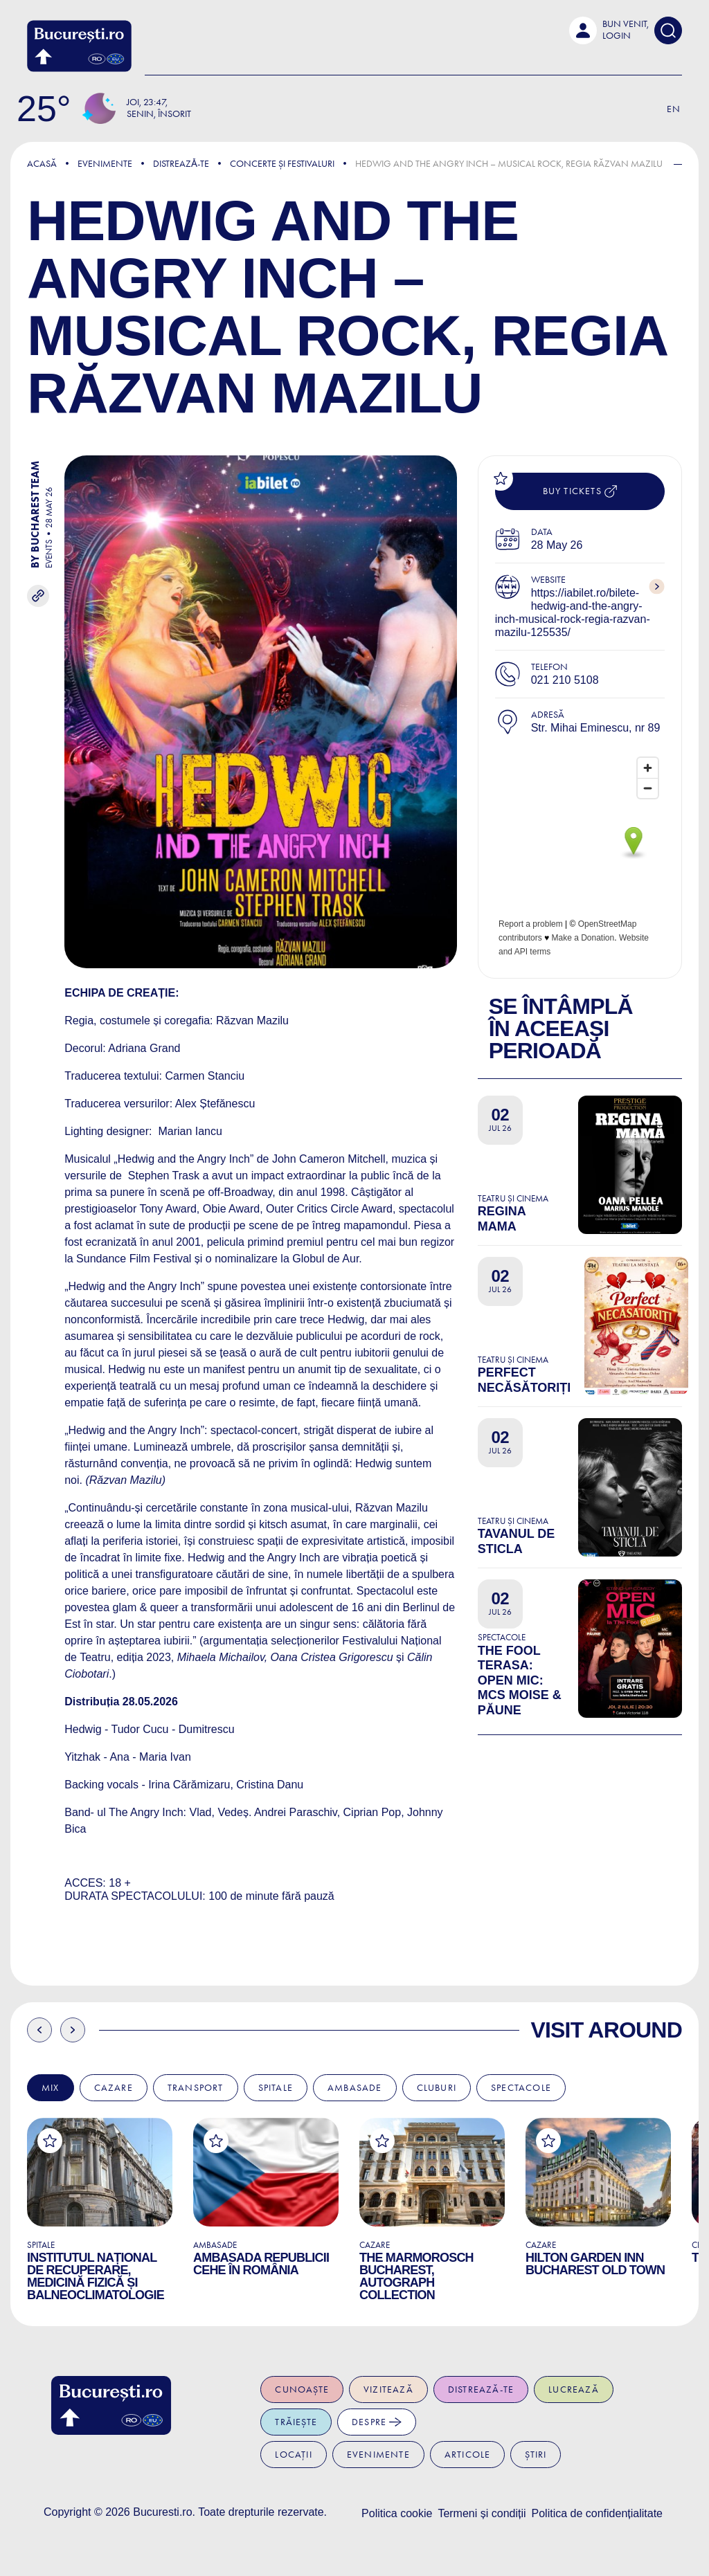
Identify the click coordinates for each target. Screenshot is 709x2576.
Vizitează (388, 2389)
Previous (39, 2029)
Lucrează (573, 2389)
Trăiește (296, 2422)
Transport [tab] (196, 2088)
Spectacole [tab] (521, 2088)
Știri (535, 2454)
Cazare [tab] (113, 2088)
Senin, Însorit (159, 114)
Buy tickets (580, 491)
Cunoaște (302, 2389)
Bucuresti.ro (162, 2512)
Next (72, 2029)
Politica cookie (396, 2513)
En (674, 109)
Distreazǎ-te (181, 164)
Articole (468, 2454)
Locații (293, 2454)
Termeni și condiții (482, 2513)
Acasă (42, 164)
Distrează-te (481, 2389)
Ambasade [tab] (354, 2088)
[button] (609, 30)
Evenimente (105, 164)
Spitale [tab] (275, 2088)
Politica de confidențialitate (597, 2513)
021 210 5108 (565, 680)
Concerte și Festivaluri (282, 164)
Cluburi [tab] (436, 2088)
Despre (377, 2422)
